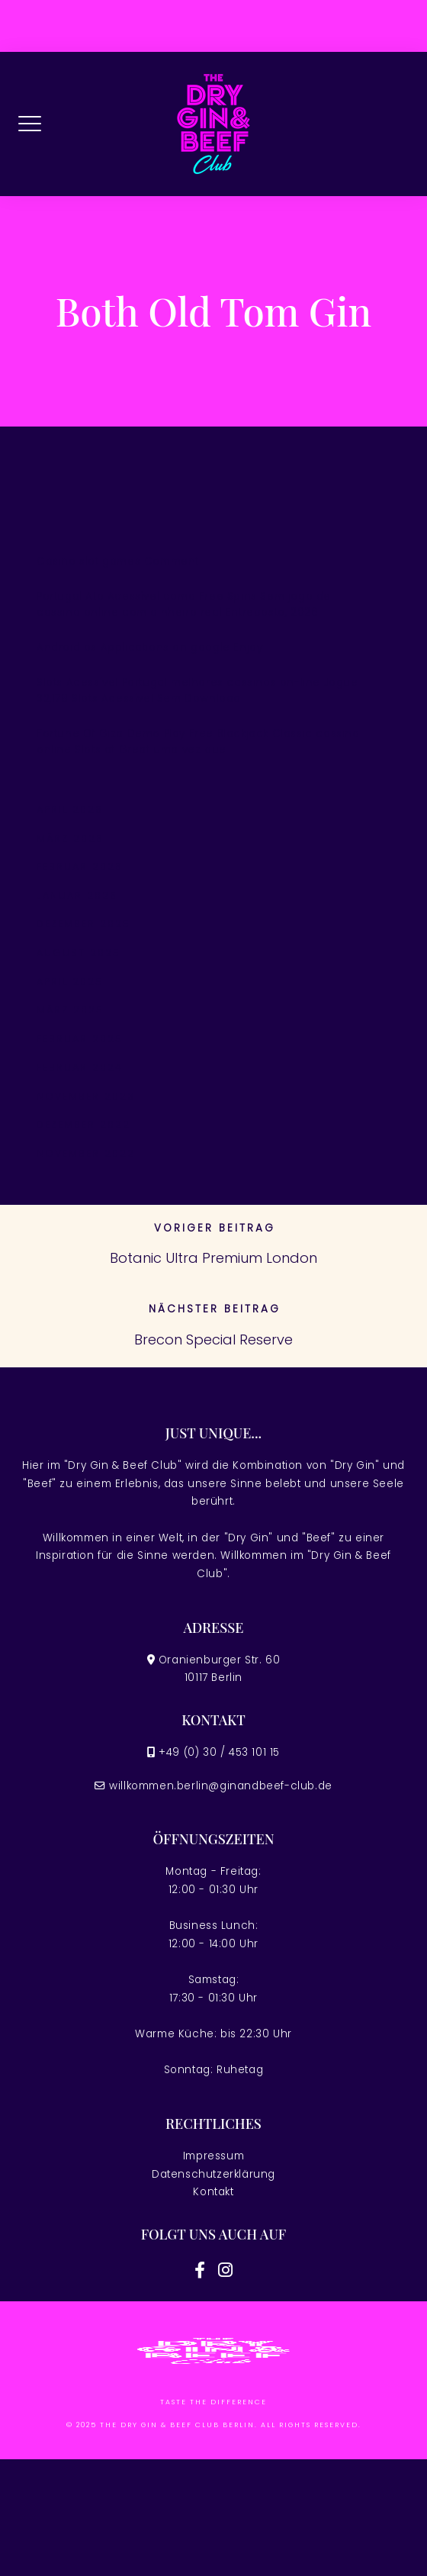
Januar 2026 (77, 895)
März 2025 (70, 1009)
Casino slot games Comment (118, 561)
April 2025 (70, 981)
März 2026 (70, 838)
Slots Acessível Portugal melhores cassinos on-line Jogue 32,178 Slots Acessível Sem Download (197, 691)
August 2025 (78, 952)
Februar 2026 (80, 866)
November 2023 (86, 1096)
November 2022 (86, 1153)
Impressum (213, 2156)
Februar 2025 (80, 1038)
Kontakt (213, 2192)
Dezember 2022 (83, 1124)
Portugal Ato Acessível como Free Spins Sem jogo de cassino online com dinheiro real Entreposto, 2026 (184, 604)
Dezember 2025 (83, 923)
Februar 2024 (80, 1067)
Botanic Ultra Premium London (213, 1257)
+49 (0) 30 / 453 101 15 (219, 1752)
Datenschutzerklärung (213, 2174)
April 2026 (70, 809)
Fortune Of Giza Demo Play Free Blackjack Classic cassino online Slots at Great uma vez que (198, 742)
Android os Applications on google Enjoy (149, 647)
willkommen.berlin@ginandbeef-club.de (220, 1786)
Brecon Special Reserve (213, 1339)
